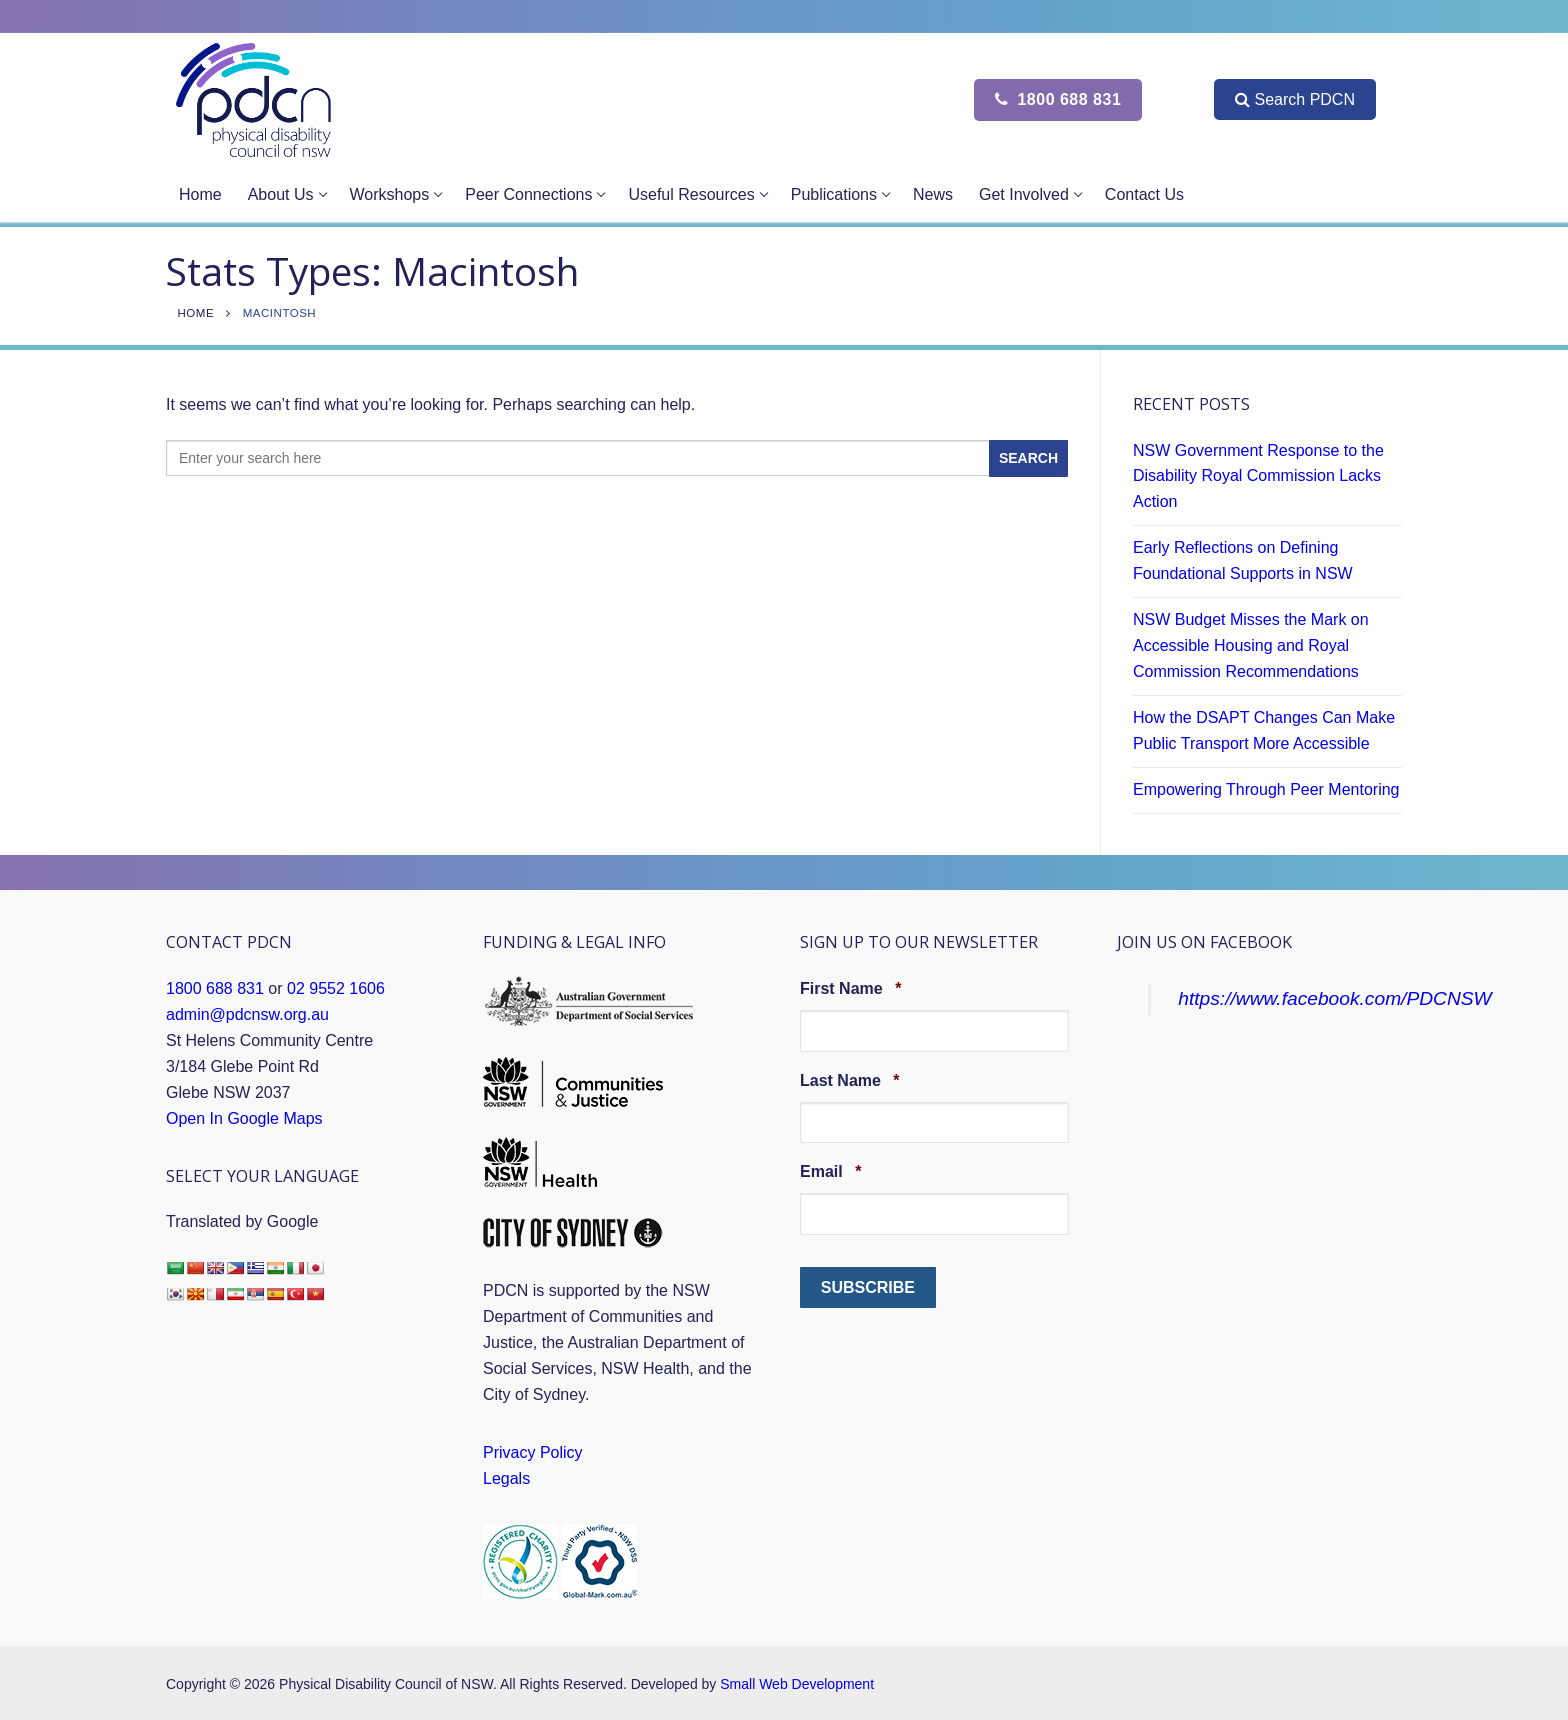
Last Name (850, 1080)
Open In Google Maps (244, 1118)
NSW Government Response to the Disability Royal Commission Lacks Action (1258, 476)
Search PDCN (1294, 99)
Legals (506, 1478)
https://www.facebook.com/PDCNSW (1335, 998)
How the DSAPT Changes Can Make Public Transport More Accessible (1264, 730)
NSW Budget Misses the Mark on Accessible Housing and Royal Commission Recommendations (1251, 645)
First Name (850, 988)
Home (196, 313)
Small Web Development (797, 1684)
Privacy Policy (533, 1452)
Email (830, 1171)
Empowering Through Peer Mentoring (1266, 789)
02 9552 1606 (336, 988)
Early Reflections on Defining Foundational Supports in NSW (1243, 560)
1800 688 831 (1058, 99)
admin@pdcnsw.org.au (247, 1014)
